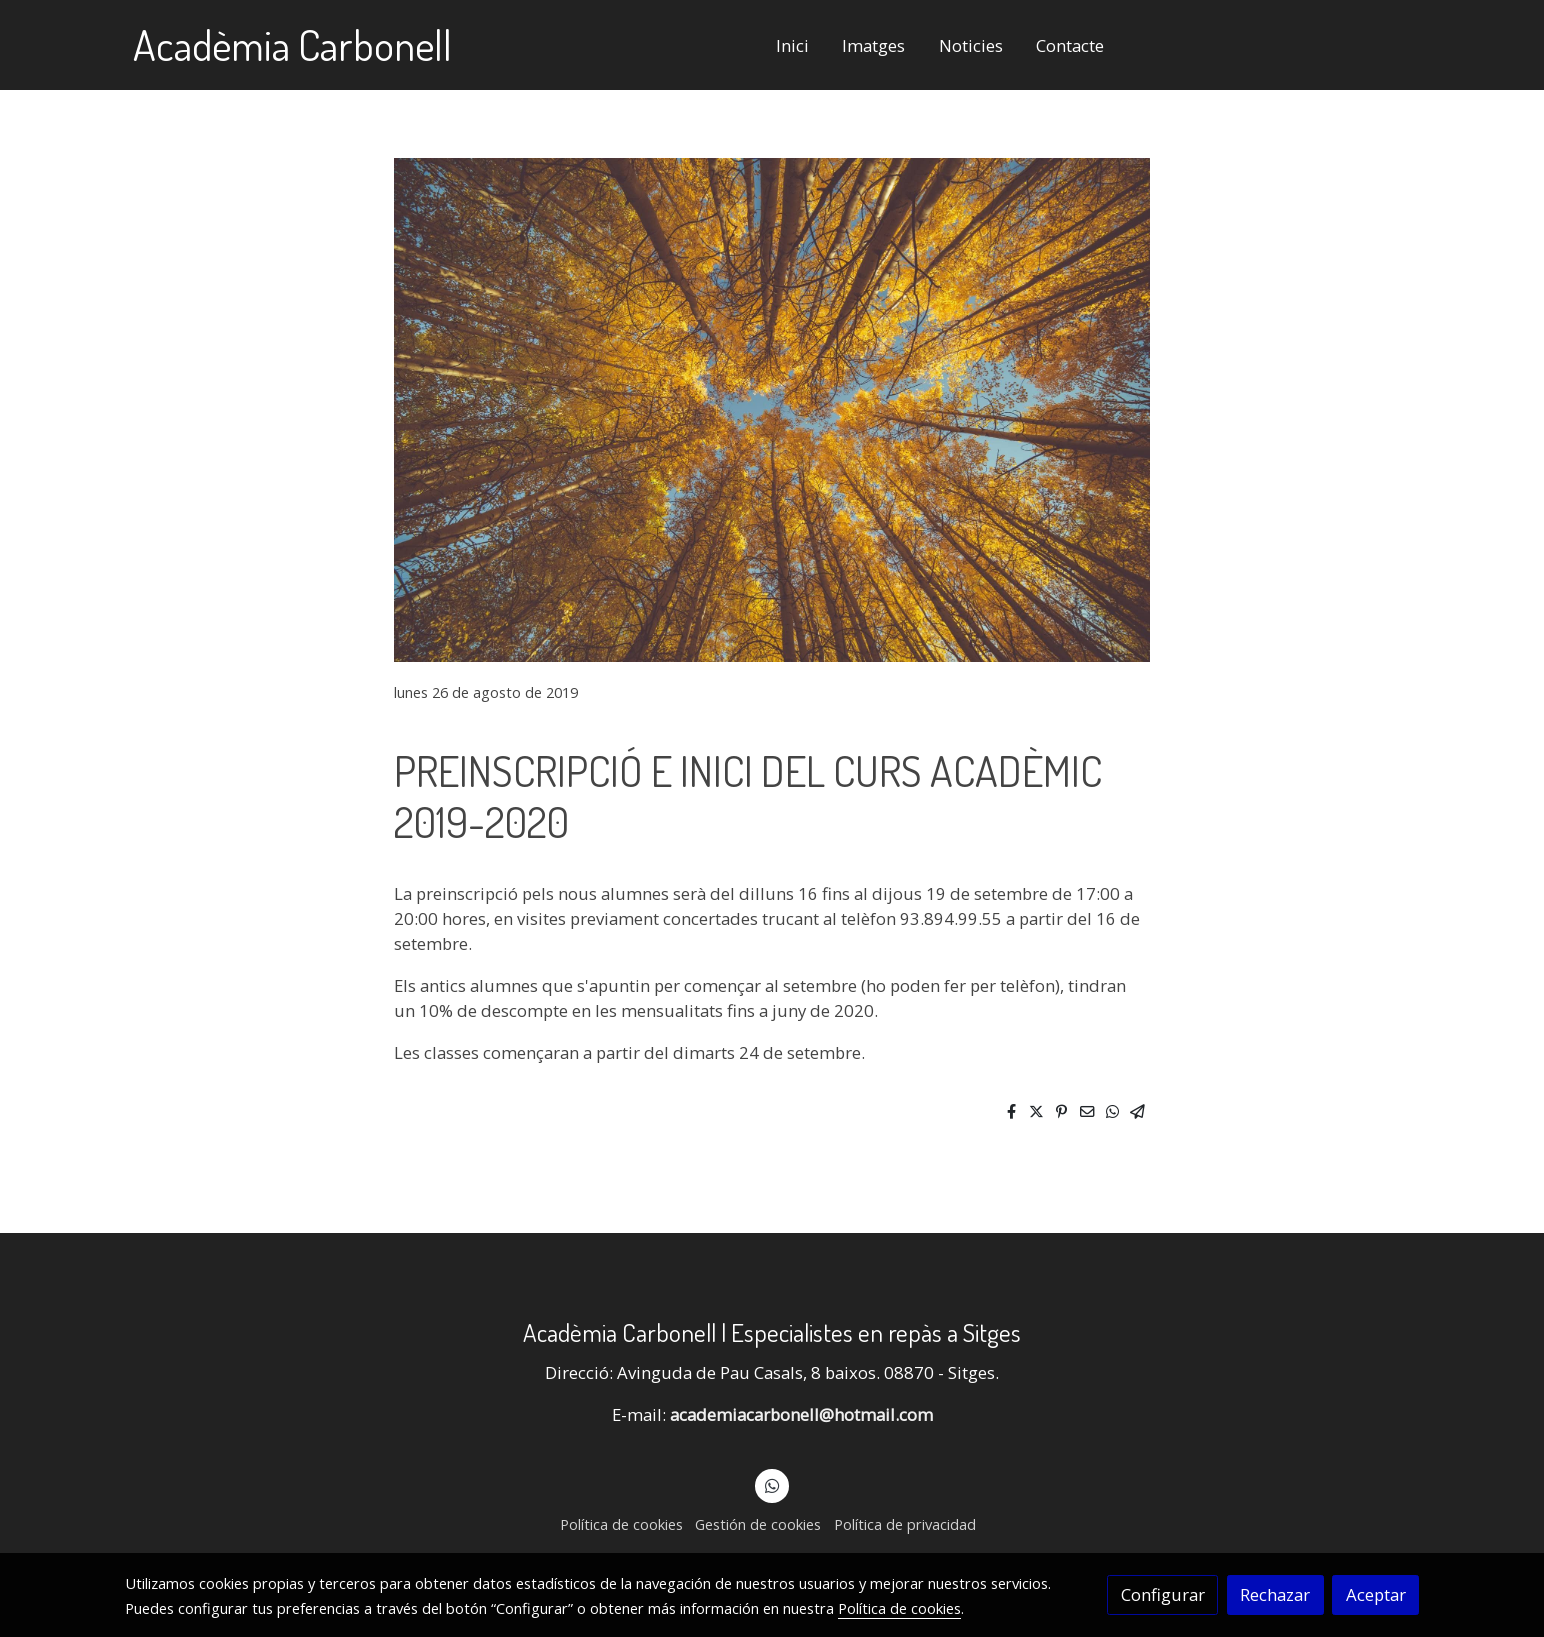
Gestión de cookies (758, 1524)
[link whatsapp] (772, 1484)
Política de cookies (621, 1524)
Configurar (1163, 1594)
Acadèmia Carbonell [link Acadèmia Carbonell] (292, 45)
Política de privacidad (905, 1524)
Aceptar (1376, 1594)
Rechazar (1275, 1594)
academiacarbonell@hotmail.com (801, 1414)
